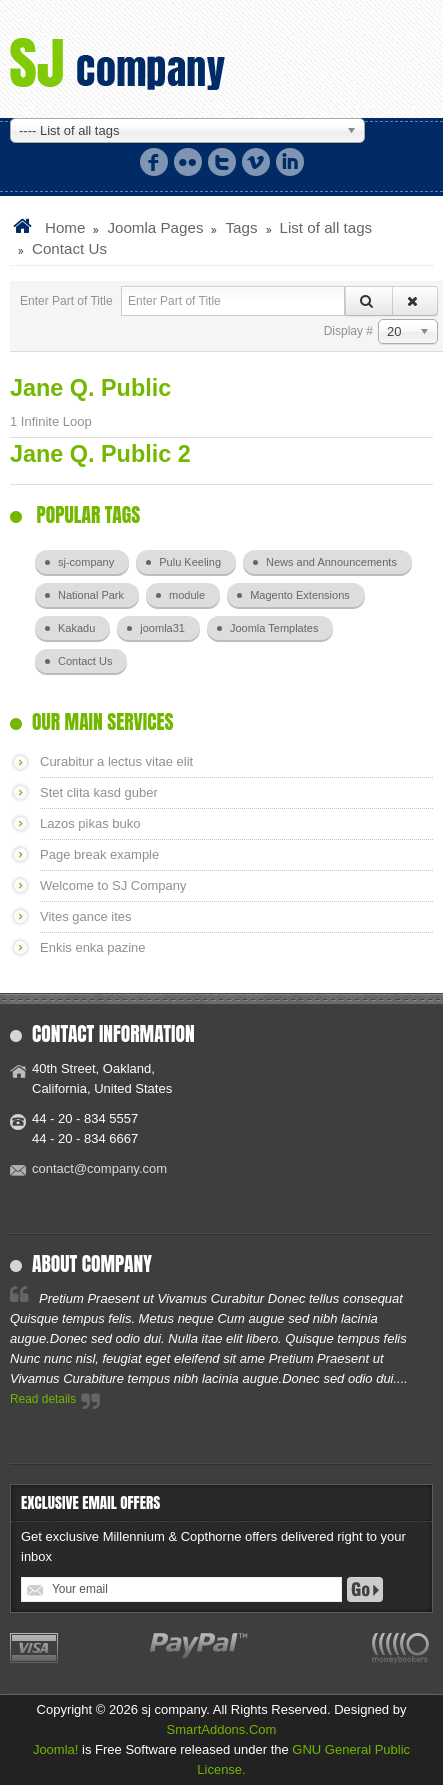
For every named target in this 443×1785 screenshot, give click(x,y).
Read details (43, 1399)
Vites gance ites (86, 916)
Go (365, 1589)
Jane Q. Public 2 (100, 454)
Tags (241, 227)
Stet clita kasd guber (99, 792)
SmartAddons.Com (222, 1729)
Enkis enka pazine (93, 947)
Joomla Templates (274, 628)
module (187, 595)
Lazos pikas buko (90, 823)
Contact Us (85, 661)
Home (65, 227)
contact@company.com (99, 1168)
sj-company (86, 562)
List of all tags (326, 227)
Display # (348, 331)
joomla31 (162, 628)
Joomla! (56, 1749)
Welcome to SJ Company (113, 885)
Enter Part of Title (68, 301)
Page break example (99, 854)
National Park (91, 595)
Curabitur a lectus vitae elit (116, 761)
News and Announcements (331, 562)
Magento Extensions (300, 595)
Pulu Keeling (190, 562)
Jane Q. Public (90, 388)
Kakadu (76, 628)
